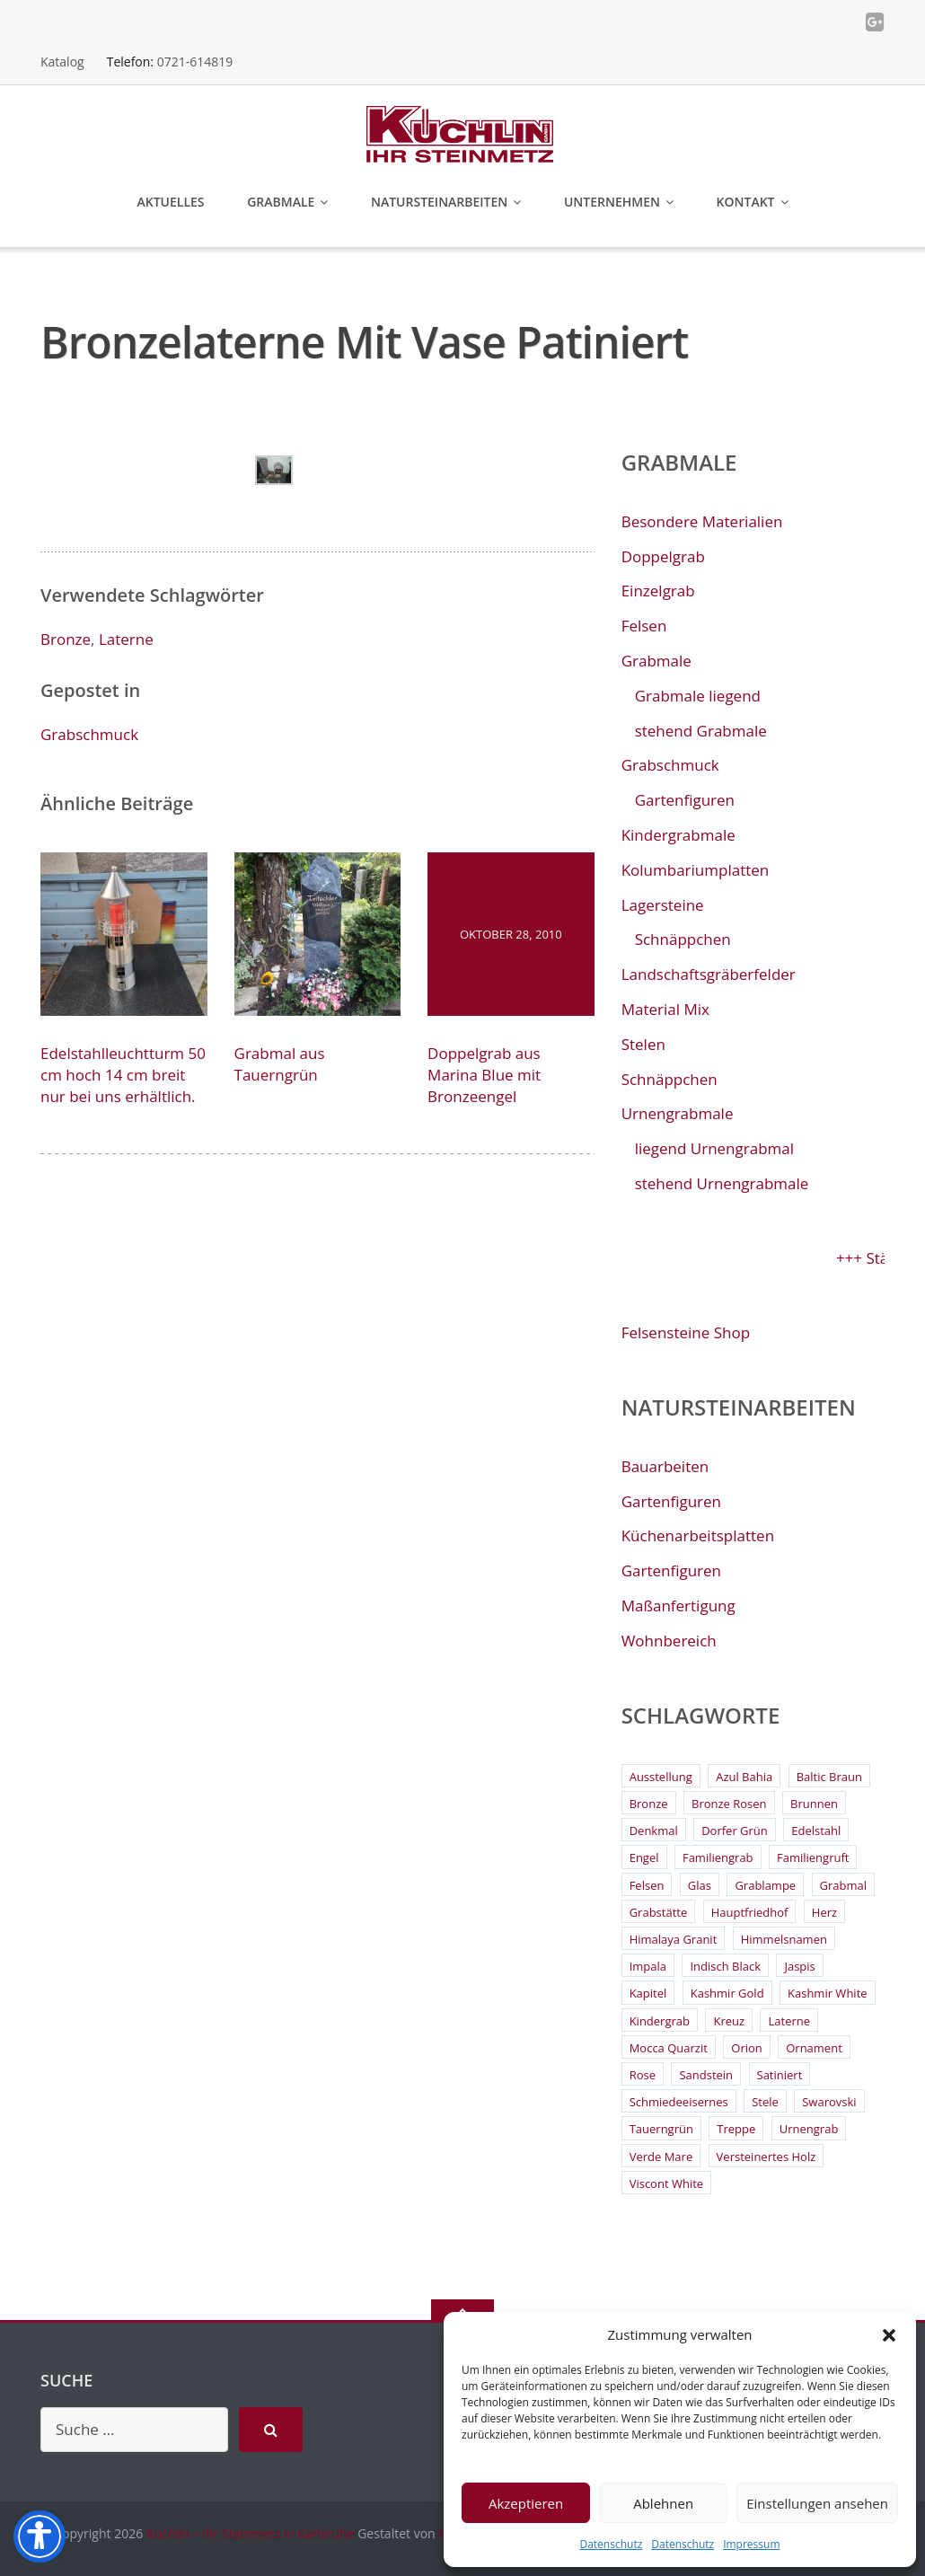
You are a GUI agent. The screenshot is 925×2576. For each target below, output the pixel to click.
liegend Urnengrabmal (714, 1148)
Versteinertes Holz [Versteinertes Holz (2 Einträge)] (766, 2156)
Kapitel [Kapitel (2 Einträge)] (648, 1993)
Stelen (643, 1044)
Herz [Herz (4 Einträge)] (824, 1912)
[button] (889, 2335)
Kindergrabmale (678, 835)
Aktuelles (170, 201)
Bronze (65, 639)
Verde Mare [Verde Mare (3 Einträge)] (661, 2156)
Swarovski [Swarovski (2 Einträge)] (829, 2102)
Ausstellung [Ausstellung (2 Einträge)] (661, 1777)
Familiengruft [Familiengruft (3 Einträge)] (813, 1857)
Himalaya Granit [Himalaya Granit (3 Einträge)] (674, 1939)
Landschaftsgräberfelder (708, 974)
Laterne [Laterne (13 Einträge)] (789, 2021)
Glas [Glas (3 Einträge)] (699, 1885)
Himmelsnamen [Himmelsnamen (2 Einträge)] (784, 1939)
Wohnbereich (669, 1640)
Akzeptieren (526, 2503)
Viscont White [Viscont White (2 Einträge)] (666, 2183)
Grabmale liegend (698, 695)
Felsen (644, 625)
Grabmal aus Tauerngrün (279, 1064)
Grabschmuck (89, 734)
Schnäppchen (683, 939)
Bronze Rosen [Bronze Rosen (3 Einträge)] (729, 1803)
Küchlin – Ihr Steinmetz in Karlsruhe (250, 2533)
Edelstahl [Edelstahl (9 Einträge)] (816, 1830)
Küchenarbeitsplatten (697, 1535)
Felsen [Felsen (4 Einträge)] (647, 1885)
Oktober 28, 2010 (511, 934)
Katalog (62, 61)
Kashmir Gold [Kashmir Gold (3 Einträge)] (727, 1993)
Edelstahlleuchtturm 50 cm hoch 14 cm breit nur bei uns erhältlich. (123, 1075)
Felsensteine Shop (685, 1332)
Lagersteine (662, 905)
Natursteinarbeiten (439, 201)
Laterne (126, 639)
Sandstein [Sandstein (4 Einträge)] (706, 2075)
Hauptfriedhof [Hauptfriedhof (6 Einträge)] (749, 1912)
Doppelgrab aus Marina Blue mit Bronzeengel (484, 1075)
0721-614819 (195, 61)
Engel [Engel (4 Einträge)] (644, 1857)
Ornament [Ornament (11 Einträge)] (814, 2048)
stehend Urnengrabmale (722, 1183)
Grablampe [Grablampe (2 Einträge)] (765, 1885)
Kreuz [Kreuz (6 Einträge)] (728, 2021)
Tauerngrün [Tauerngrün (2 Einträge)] (661, 2129)
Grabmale (280, 201)
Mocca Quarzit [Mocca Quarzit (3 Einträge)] (669, 2048)
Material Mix (665, 1009)
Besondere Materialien (702, 521)
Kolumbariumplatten (695, 870)
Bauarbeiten (665, 1466)
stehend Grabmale (701, 730)
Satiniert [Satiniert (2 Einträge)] (780, 2075)
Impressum (751, 2544)
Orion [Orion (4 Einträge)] (746, 2048)
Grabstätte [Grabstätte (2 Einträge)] (659, 1912)
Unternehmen (612, 201)
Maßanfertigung (678, 1605)
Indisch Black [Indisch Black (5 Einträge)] (725, 1966)
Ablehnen (663, 2503)
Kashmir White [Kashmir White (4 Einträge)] (828, 1993)
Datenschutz (610, 2544)
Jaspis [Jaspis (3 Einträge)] (799, 1966)
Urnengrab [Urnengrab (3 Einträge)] (809, 2129)
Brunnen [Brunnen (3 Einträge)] (814, 1803)
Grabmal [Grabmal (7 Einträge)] (843, 1885)
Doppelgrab (663, 556)
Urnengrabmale (677, 1113)
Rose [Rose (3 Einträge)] (643, 2075)
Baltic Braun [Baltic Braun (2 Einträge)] (829, 1777)
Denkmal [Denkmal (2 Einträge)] (654, 1830)
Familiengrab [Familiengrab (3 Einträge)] (718, 1857)
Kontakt (746, 201)
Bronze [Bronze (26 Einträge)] (649, 1803)
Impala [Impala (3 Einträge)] (648, 1966)
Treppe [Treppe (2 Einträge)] (736, 2129)
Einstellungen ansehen (817, 2503)
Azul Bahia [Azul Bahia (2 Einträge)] (744, 1777)
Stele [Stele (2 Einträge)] (765, 2102)
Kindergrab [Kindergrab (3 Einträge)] (660, 2021)
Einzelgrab (658, 590)
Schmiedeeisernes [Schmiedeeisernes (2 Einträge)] (679, 2102)
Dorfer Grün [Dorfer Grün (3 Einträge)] (734, 1830)
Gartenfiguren (685, 800)
